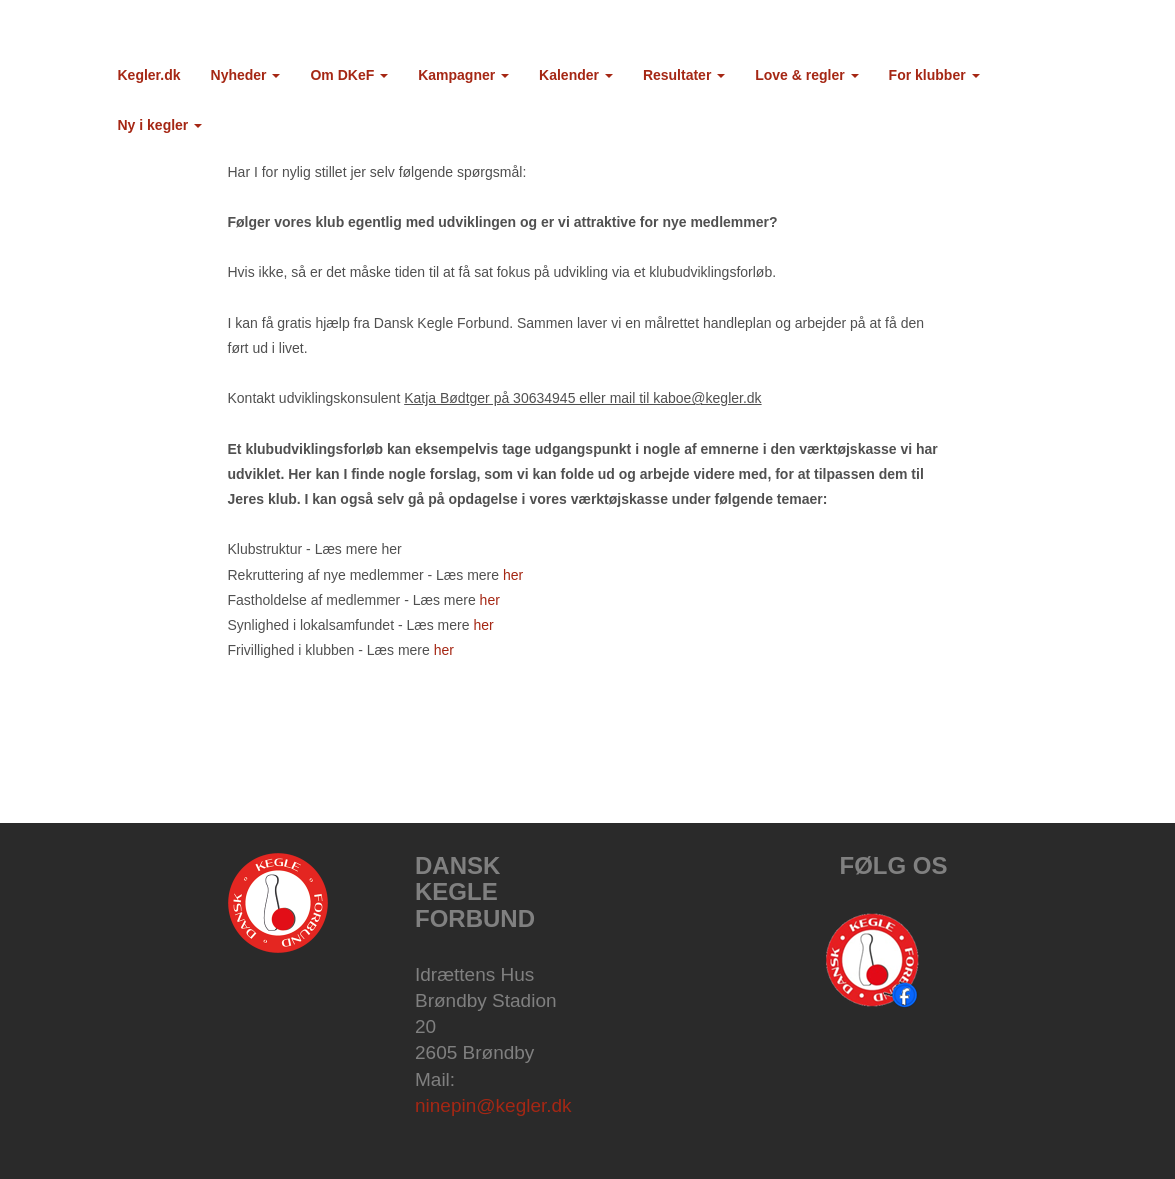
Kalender (576, 75)
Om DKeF (349, 75)
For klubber (934, 75)
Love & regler (806, 75)
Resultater (684, 75)
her (513, 575)
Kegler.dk (149, 75)
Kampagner (463, 75)
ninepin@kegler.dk (493, 1105)
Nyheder (246, 75)
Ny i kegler (160, 125)
